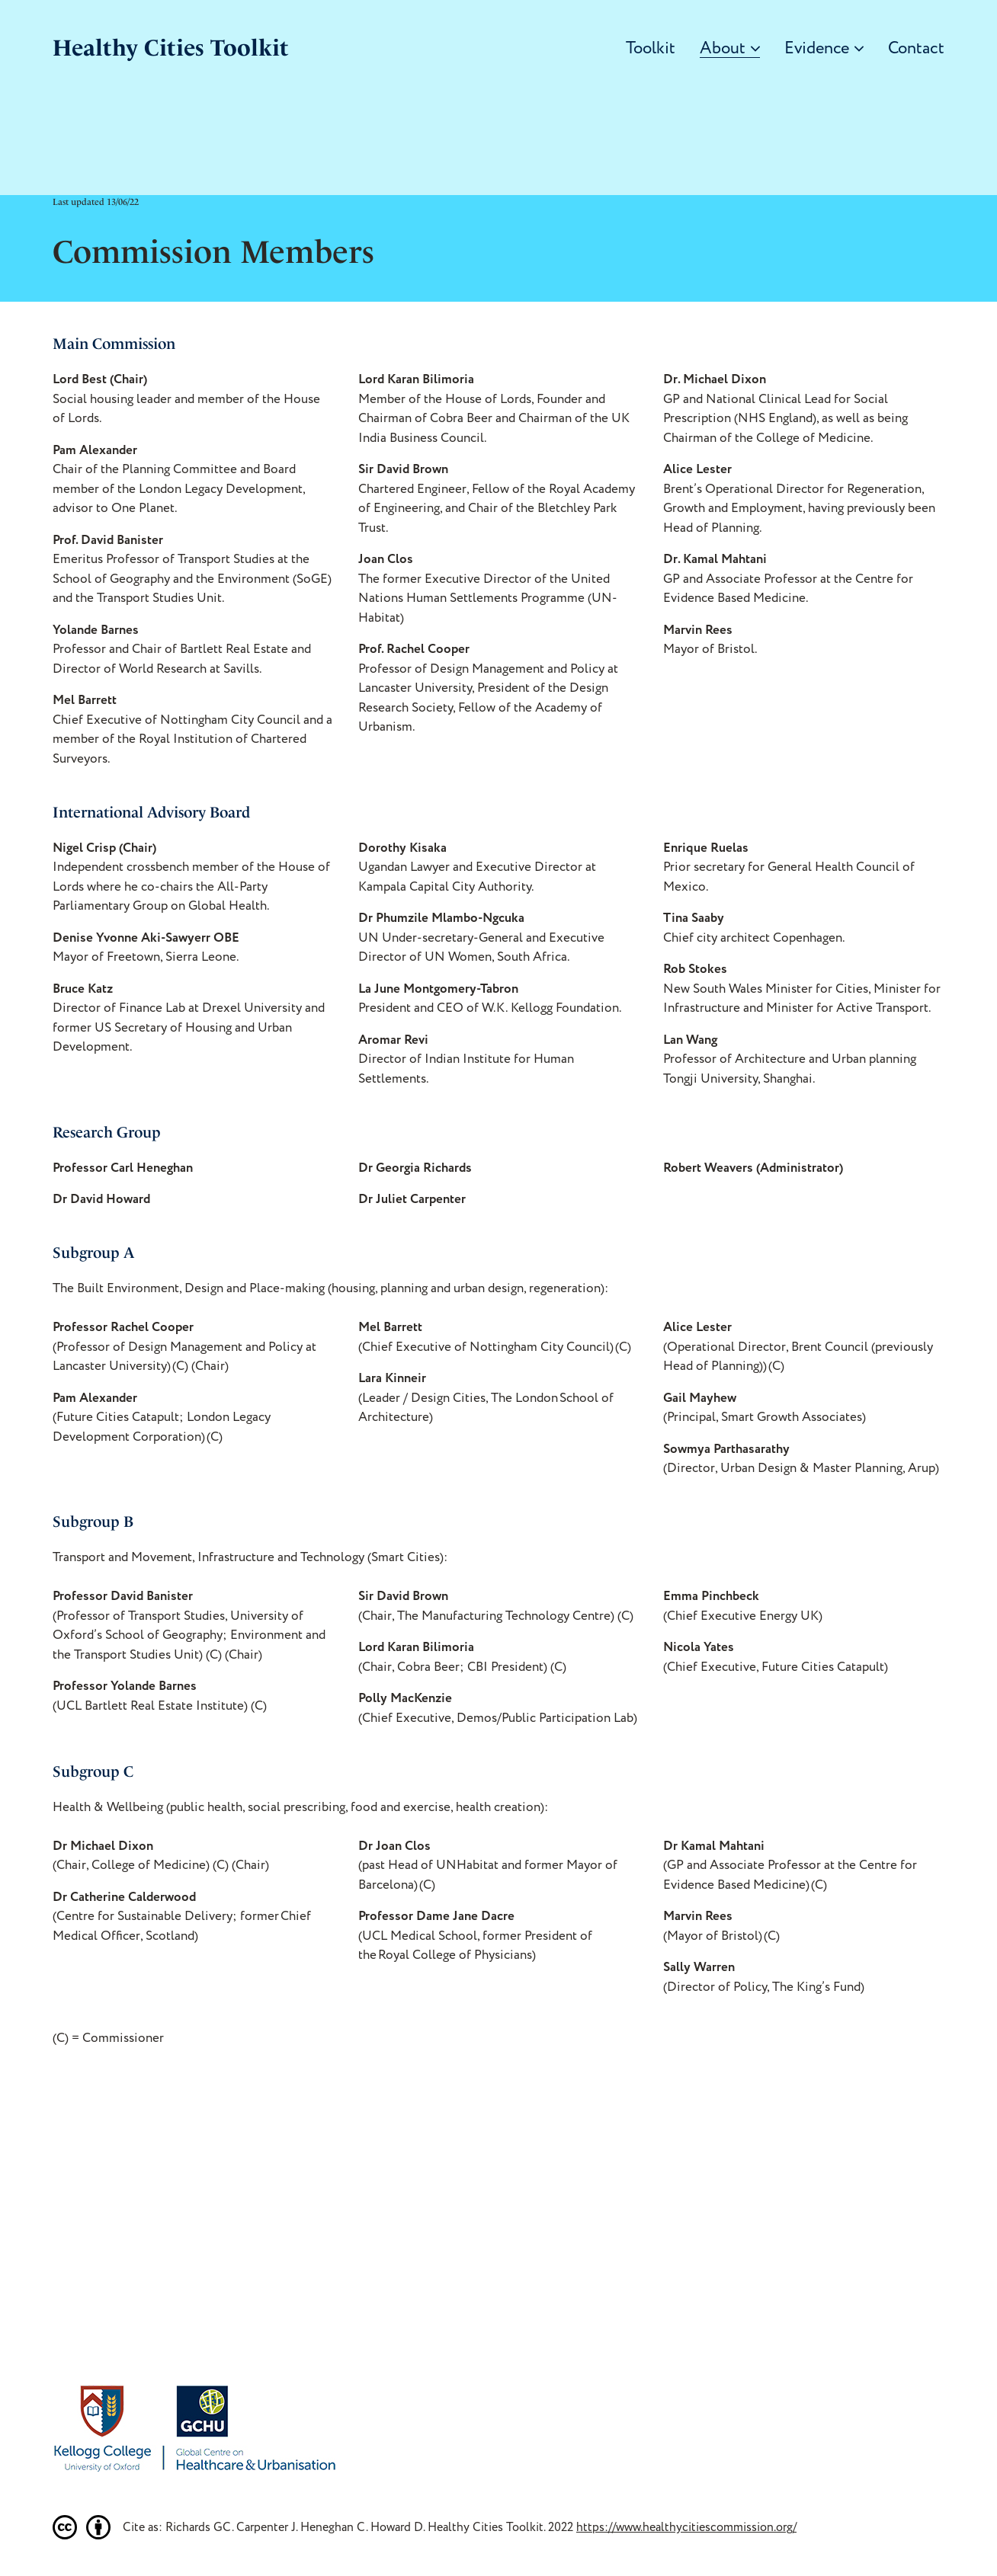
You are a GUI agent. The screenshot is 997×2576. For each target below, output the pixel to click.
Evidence (824, 49)
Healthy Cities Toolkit (171, 48)
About (730, 49)
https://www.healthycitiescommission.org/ (686, 2527)
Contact (916, 49)
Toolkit (650, 49)
